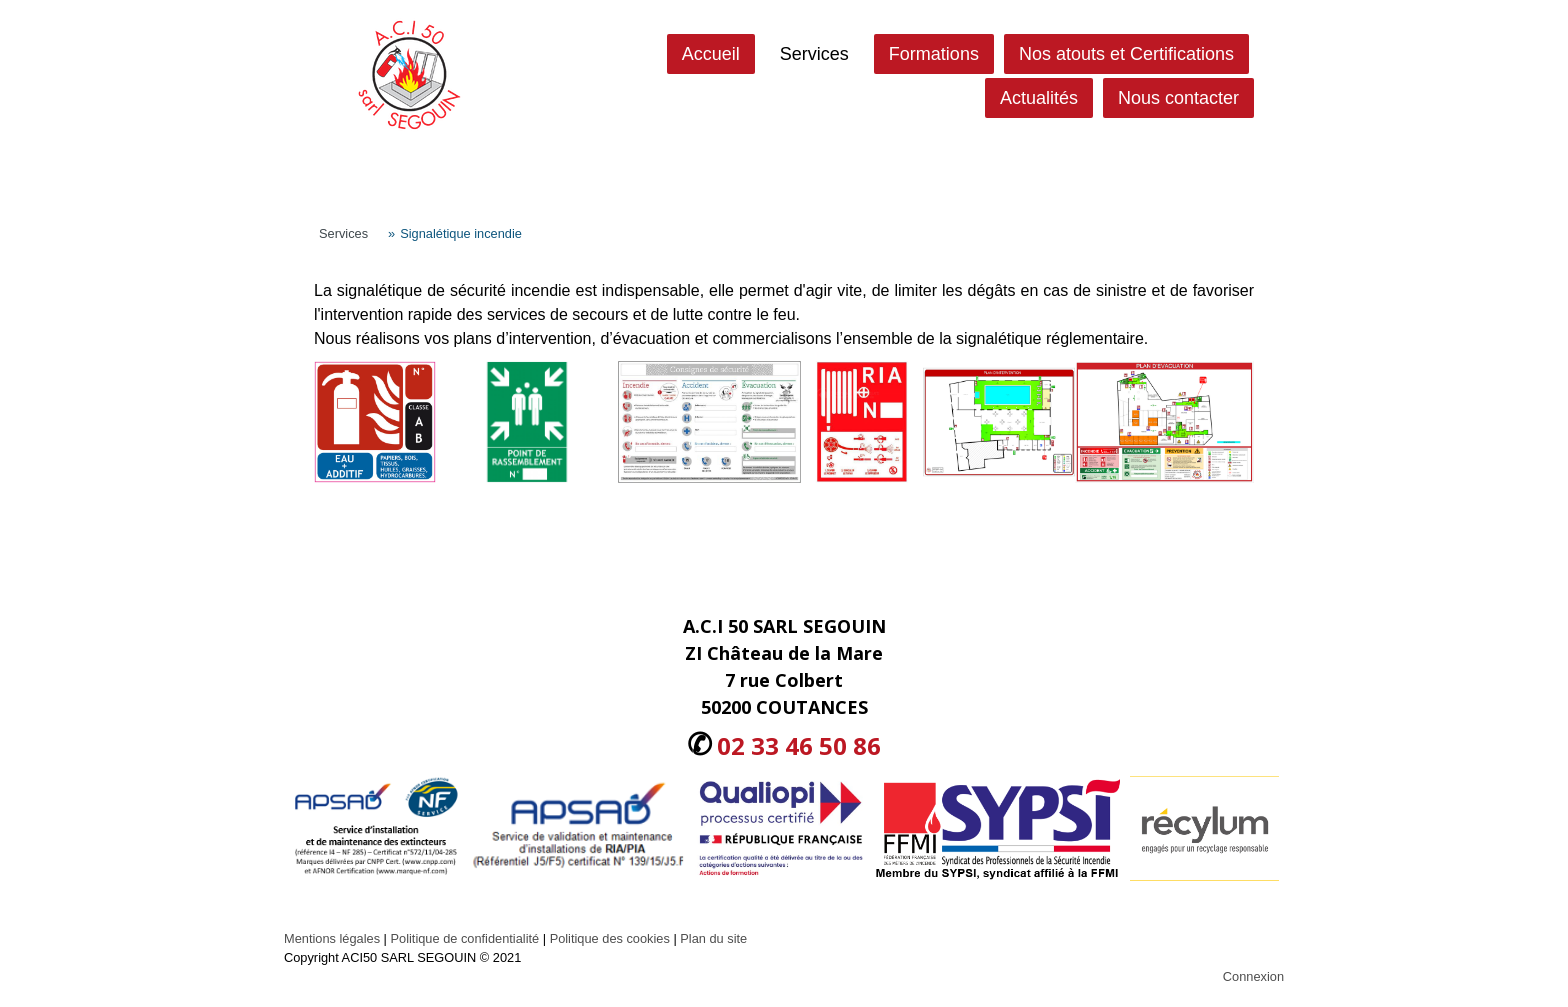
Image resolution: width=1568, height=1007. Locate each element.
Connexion (1253, 976)
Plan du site (713, 938)
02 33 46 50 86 (799, 745)
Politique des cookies (610, 938)
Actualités (1039, 98)
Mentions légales (332, 938)
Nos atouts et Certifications (1126, 54)
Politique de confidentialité (464, 938)
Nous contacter (1178, 98)
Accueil (711, 54)
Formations (934, 54)
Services (814, 54)
